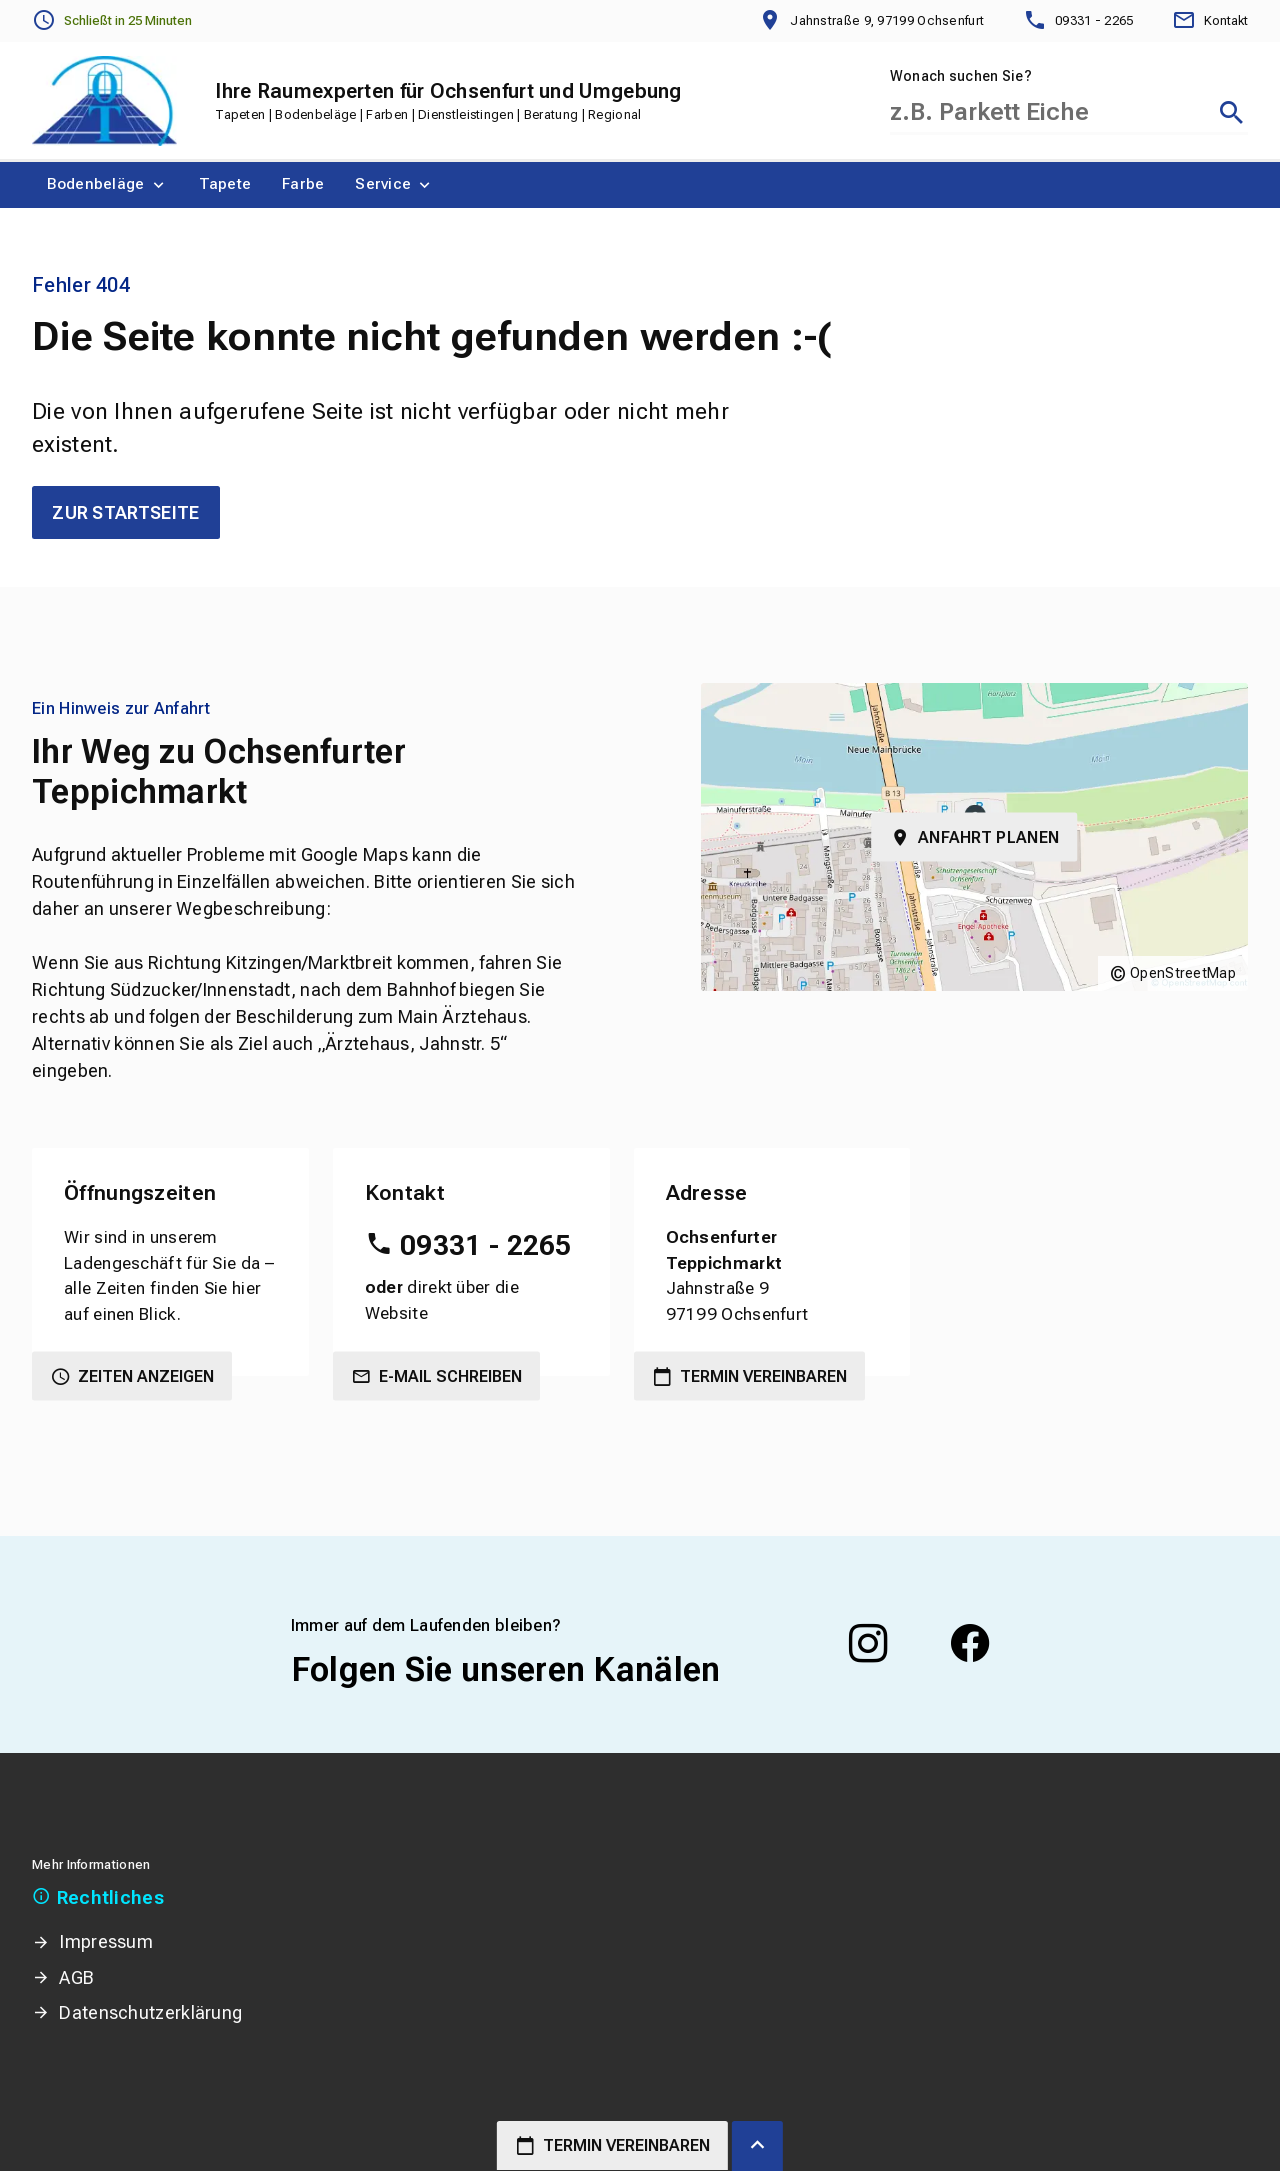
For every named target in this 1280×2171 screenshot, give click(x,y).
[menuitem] (107, 185)
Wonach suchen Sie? (961, 76)
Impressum (106, 1941)
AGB (76, 1977)
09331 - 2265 (486, 1245)
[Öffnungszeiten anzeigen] (112, 21)
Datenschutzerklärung (150, 2012)
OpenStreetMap (1183, 973)
